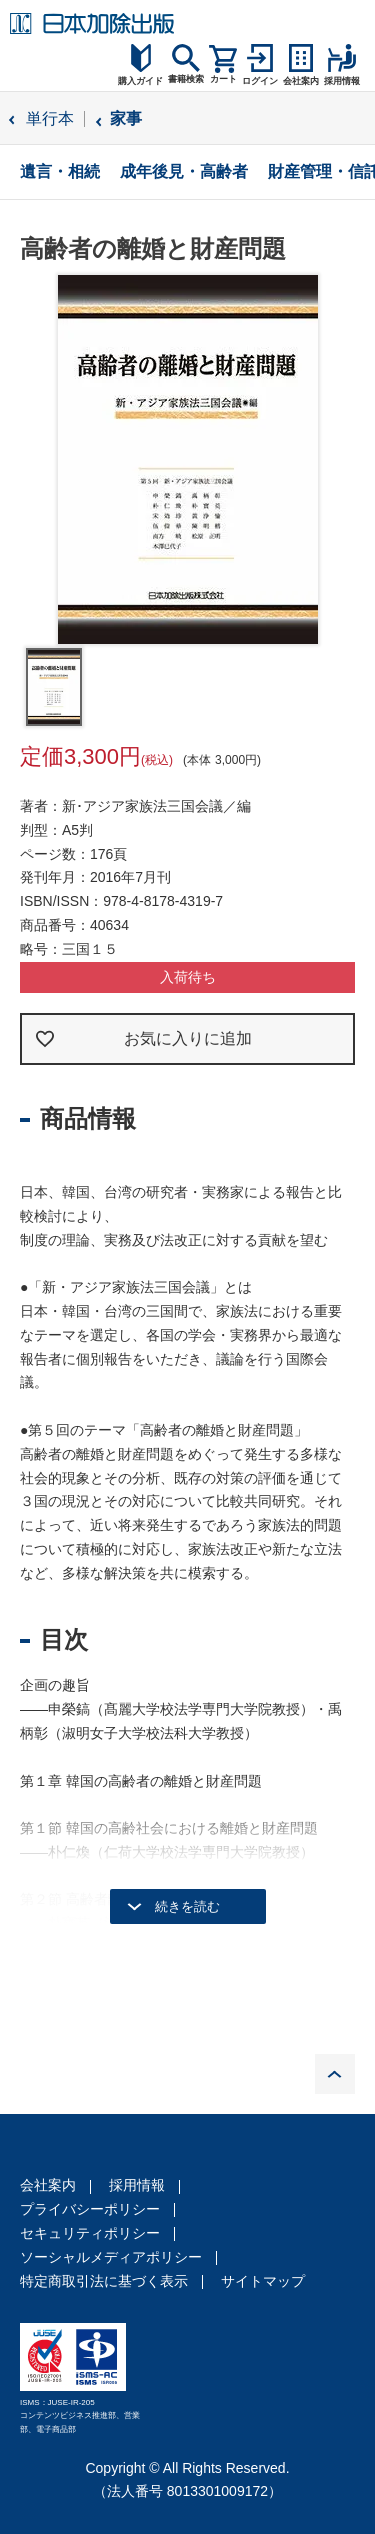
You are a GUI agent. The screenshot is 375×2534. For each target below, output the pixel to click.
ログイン (260, 81)
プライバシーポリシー (90, 2209)
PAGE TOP (335, 2074)
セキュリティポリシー (90, 2233)
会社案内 (48, 2185)
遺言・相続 (60, 171)
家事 (126, 118)
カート (223, 79)
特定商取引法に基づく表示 (104, 2281)
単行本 (50, 118)
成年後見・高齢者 (184, 171)
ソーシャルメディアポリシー (111, 2257)
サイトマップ (263, 2281)
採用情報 (137, 2185)
